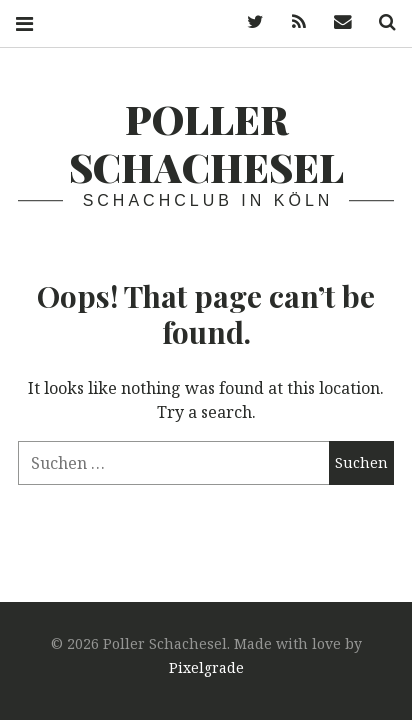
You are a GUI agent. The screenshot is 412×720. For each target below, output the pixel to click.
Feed (292, 22)
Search (380, 22)
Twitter (248, 22)
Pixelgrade (206, 667)
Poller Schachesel (206, 142)
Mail (336, 22)
